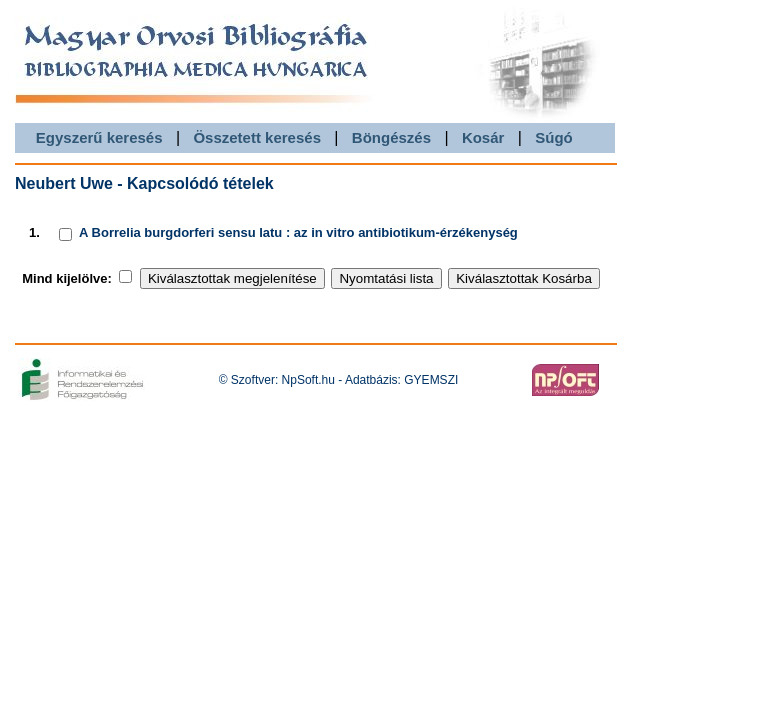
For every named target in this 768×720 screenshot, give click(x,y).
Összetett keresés (257, 137)
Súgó (554, 137)
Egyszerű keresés (99, 137)
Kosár (483, 137)
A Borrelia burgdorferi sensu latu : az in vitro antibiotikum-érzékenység (298, 232)
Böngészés (391, 137)
